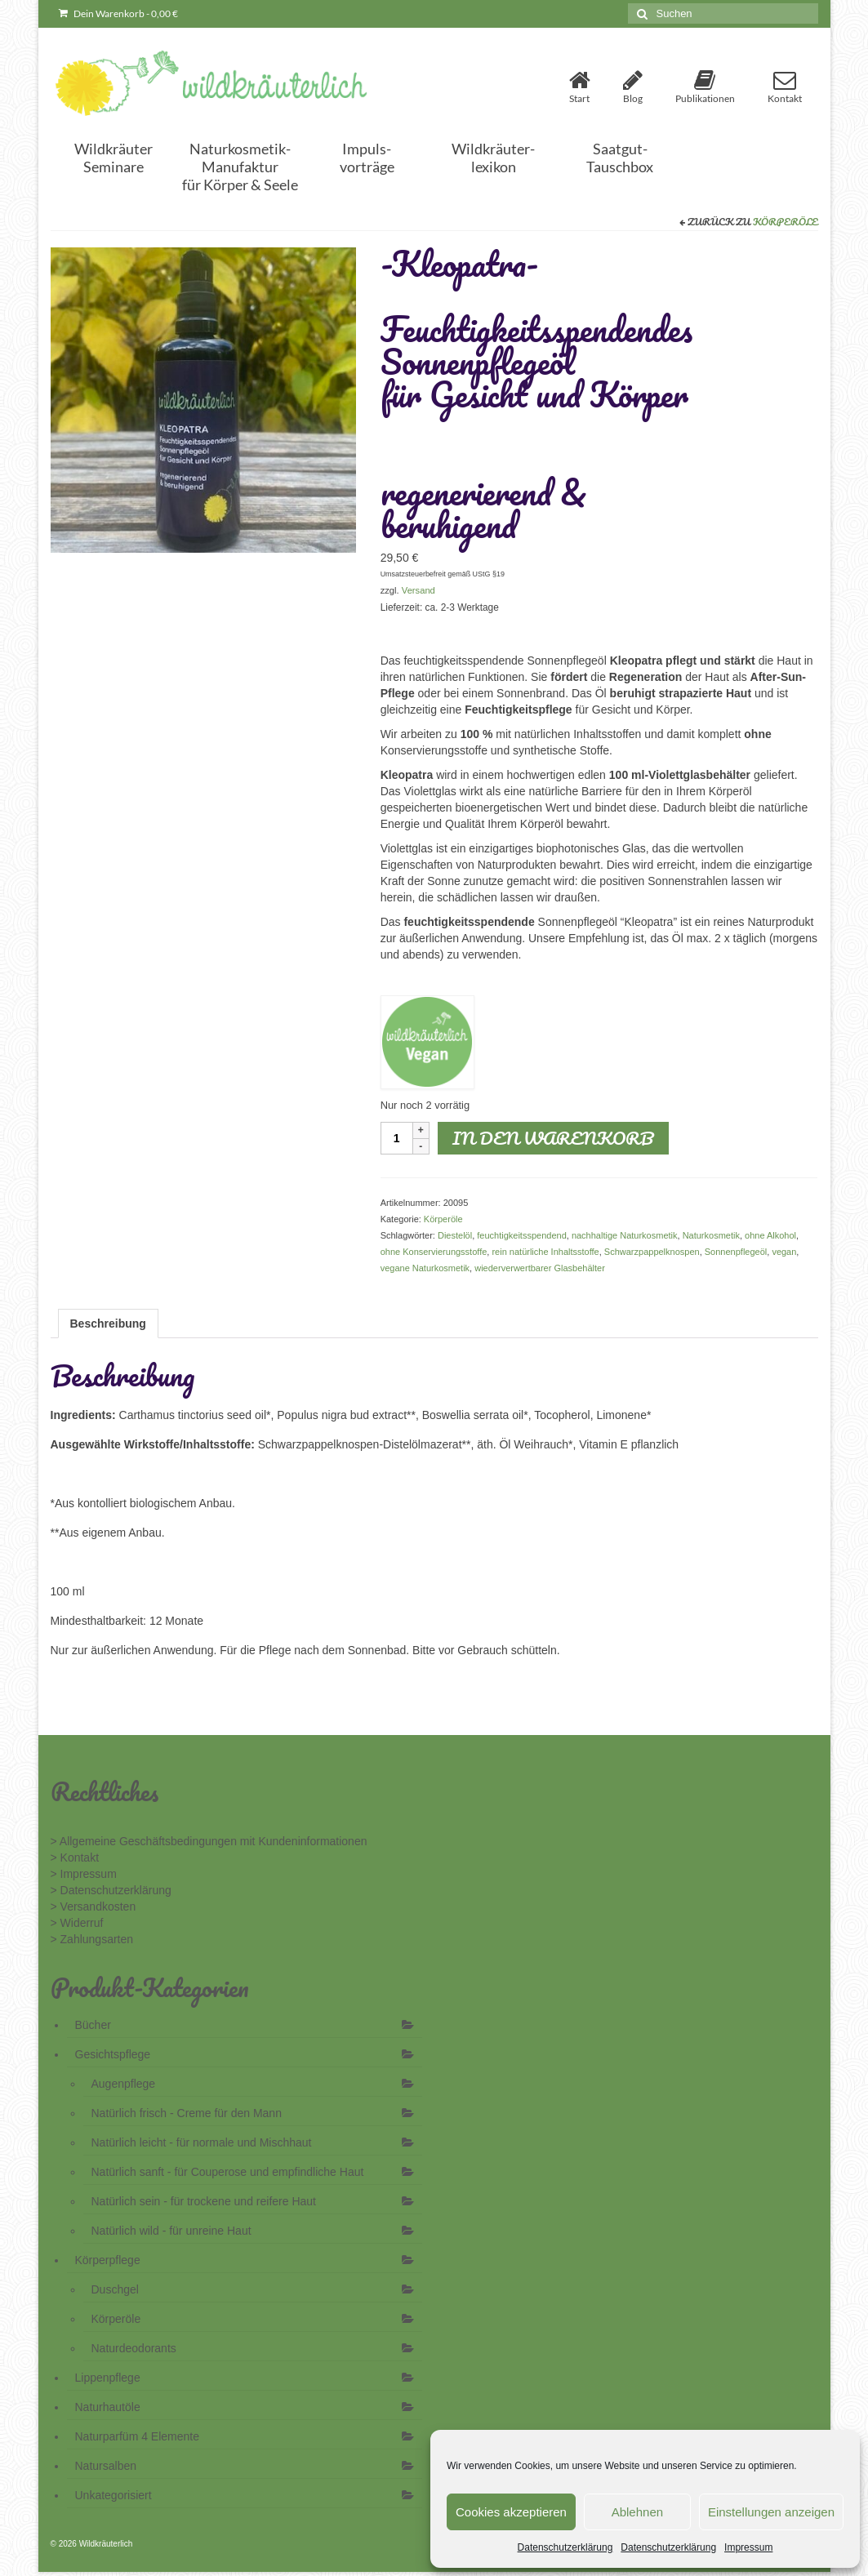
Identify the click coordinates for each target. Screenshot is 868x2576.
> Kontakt (75, 1857)
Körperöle (785, 221)
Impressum (748, 2547)
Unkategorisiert (113, 2495)
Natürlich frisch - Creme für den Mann (186, 2113)
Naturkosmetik (711, 1235)
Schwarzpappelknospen (652, 1252)
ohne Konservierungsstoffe (434, 1252)
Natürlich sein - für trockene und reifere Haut (203, 2201)
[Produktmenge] (397, 1138)
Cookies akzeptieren (511, 2512)
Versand (418, 590)
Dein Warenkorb (118, 13)
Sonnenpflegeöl (736, 1252)
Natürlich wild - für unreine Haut (171, 2230)
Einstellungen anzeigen (771, 2512)
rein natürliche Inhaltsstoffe (545, 1252)
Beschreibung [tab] (108, 1323)
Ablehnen (637, 2512)
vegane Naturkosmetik (425, 1268)
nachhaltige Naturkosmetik (625, 1235)
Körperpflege (107, 2260)
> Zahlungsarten (92, 1939)
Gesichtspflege (113, 2054)
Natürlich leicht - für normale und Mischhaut (201, 2142)
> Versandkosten (93, 1906)
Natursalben (106, 2465)
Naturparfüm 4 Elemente (137, 2436)
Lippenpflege (107, 2377)
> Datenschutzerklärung (111, 1890)
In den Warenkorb (553, 1137)
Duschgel (115, 2289)
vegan (784, 1252)
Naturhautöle (107, 2407)
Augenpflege (123, 2083)
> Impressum (84, 1873)
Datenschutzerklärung (565, 2547)
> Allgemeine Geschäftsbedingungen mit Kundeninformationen (209, 1841)
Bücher (93, 2024)
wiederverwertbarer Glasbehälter (539, 1268)
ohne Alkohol (770, 1235)
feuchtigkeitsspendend (521, 1235)
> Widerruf (77, 1922)
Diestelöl (455, 1235)
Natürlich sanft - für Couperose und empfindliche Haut (227, 2171)
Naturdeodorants (133, 2348)
